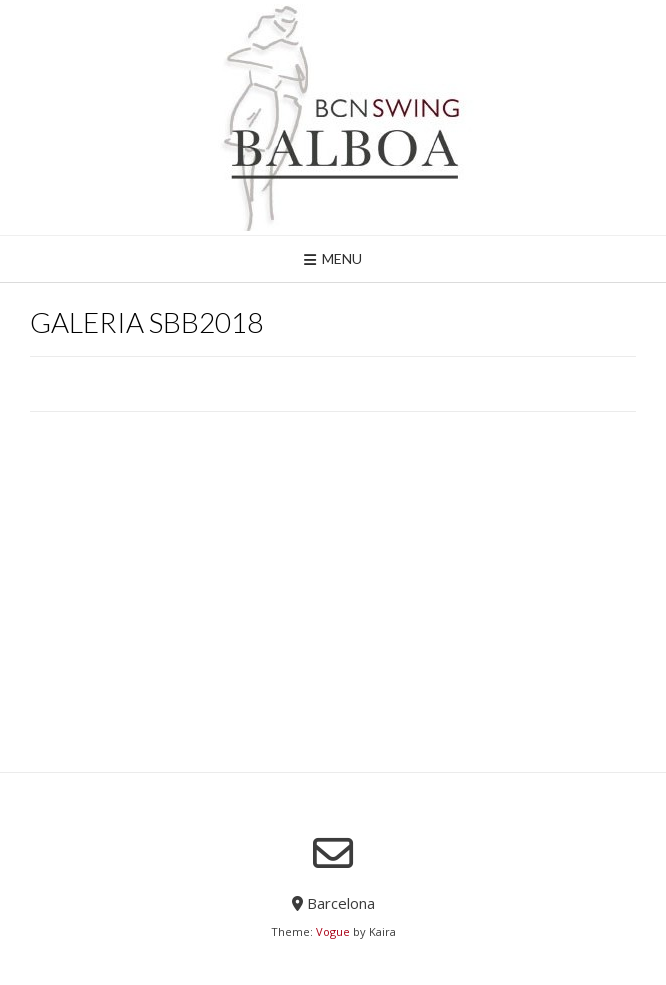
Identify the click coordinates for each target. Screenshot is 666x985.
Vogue (333, 931)
